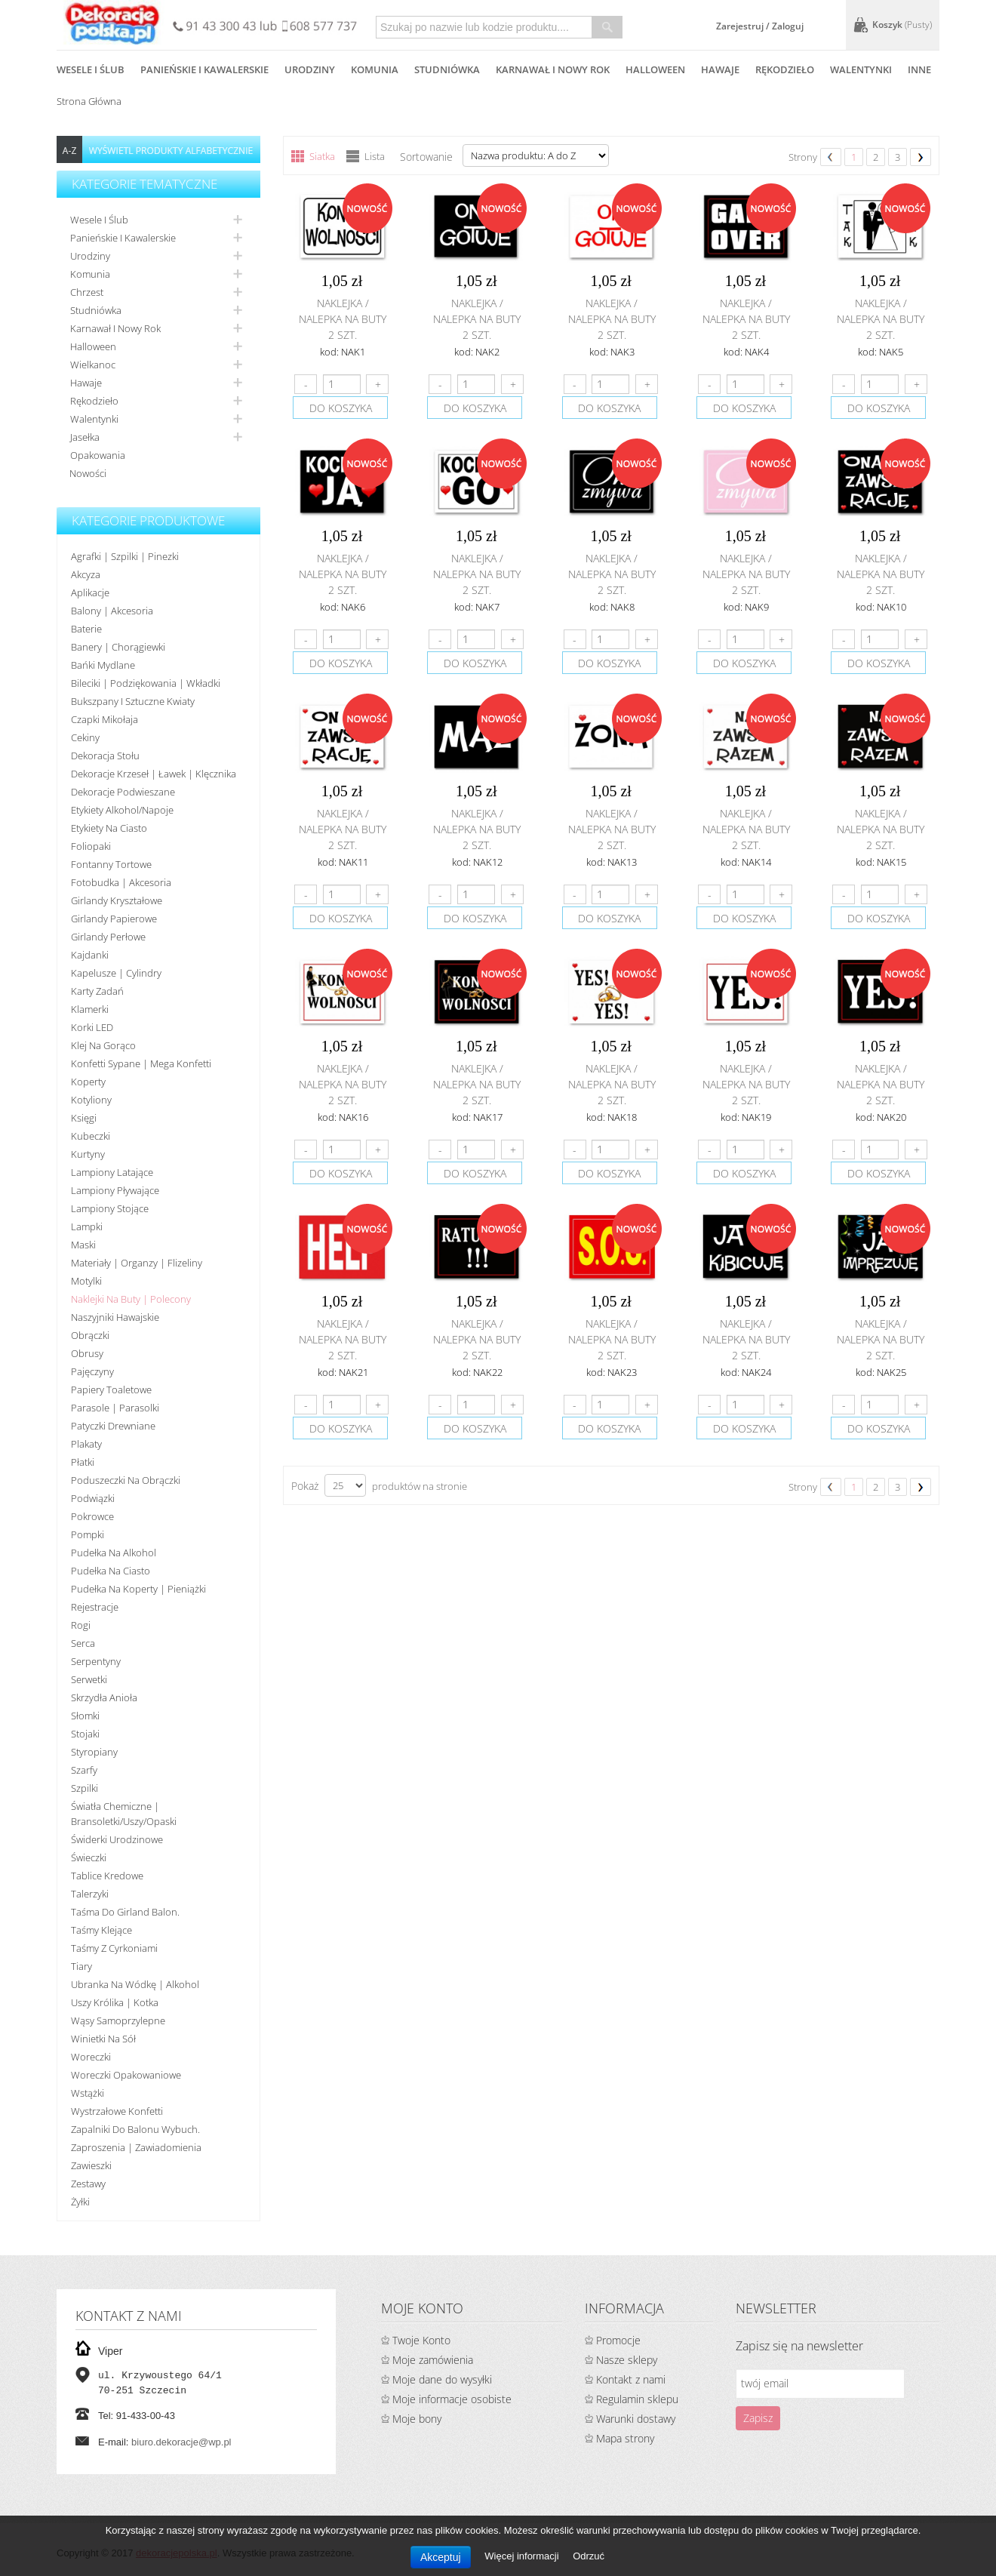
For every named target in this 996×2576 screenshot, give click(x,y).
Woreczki (91, 2057)
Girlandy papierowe (114, 918)
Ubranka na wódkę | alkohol (135, 1984)
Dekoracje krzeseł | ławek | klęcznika (153, 773)
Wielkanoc (92, 364)
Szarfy (84, 1770)
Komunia (90, 274)
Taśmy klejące (101, 1930)
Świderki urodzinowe (117, 1839)
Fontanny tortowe (111, 864)
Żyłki (80, 2201)
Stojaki (85, 1733)
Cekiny (85, 737)
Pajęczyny (92, 1371)
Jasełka (85, 437)
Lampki (87, 1226)
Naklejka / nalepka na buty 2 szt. (342, 319)
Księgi (84, 1118)
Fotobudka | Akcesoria (121, 882)
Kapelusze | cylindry (116, 973)
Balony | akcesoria (112, 610)
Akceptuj (440, 2557)
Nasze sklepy (626, 2360)
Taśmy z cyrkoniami (114, 1948)
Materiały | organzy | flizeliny (136, 1263)
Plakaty (86, 1444)
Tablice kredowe (107, 1875)
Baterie (86, 629)
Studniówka (95, 310)
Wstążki (87, 2093)
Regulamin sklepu (637, 2399)
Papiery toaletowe (111, 1389)
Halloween (93, 346)
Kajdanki (90, 955)
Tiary (81, 1966)
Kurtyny (88, 1154)
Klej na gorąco (103, 1045)
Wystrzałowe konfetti (117, 2111)
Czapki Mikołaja (104, 719)
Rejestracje (94, 1607)
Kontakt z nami (631, 2379)
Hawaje (86, 382)
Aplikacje (90, 592)
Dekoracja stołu (105, 755)
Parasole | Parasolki (115, 1407)
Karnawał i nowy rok (115, 328)
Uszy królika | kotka (114, 2002)
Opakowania (97, 455)
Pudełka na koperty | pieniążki (138, 1589)
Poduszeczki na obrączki (125, 1480)
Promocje (618, 2340)
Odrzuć (588, 2556)
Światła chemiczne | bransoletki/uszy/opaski (124, 1813)
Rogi (81, 1625)
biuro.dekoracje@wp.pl (181, 2442)
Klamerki (90, 1009)
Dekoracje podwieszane (123, 792)
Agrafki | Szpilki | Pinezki (125, 556)
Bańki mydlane (103, 665)
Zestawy (88, 2183)
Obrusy (87, 1353)
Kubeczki (90, 1136)
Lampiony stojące (110, 1208)
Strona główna (89, 101)
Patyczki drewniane (113, 1426)
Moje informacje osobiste (452, 2399)
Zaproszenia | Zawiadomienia (136, 2147)
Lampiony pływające (115, 1190)
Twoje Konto (421, 2340)
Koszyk (902, 24)
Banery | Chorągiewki (118, 647)
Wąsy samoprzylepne (118, 2020)
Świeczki (88, 1857)
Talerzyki (90, 1893)
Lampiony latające (112, 1172)
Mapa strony (625, 2438)
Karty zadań (97, 991)
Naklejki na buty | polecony (131, 1299)
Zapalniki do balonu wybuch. (135, 2129)
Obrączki (90, 1335)
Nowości (87, 473)
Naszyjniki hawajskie (115, 1317)
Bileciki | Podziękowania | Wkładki (145, 683)
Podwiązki (93, 1498)
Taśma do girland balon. (125, 1912)
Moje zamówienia (432, 2360)
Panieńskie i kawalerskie (123, 238)
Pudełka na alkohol (113, 1552)
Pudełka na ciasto (110, 1570)
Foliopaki (91, 846)
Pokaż (304, 1486)
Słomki (85, 1715)
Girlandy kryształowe (116, 900)
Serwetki (89, 1679)
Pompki (87, 1534)
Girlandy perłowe (108, 936)
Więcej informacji (522, 2556)
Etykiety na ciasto (109, 828)
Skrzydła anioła (104, 1697)
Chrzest (86, 292)
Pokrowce (92, 1516)
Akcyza (85, 574)
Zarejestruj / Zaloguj (760, 26)
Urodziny (90, 256)
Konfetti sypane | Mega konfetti (141, 1063)
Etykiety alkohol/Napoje (122, 810)
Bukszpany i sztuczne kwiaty (133, 701)
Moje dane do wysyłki (442, 2379)
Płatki (82, 1462)
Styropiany (94, 1752)
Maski (83, 1244)
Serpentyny (96, 1661)
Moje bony (416, 2418)
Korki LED (92, 1027)
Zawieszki (91, 2165)
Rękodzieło (94, 401)
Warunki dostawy (635, 2418)
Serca (83, 1643)
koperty (88, 1081)
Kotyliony (91, 1099)
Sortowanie (426, 156)
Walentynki (94, 419)
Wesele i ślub (99, 219)
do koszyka (340, 408)
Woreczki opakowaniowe (126, 2075)
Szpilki (84, 1788)
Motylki (86, 1281)
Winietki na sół (103, 2038)
